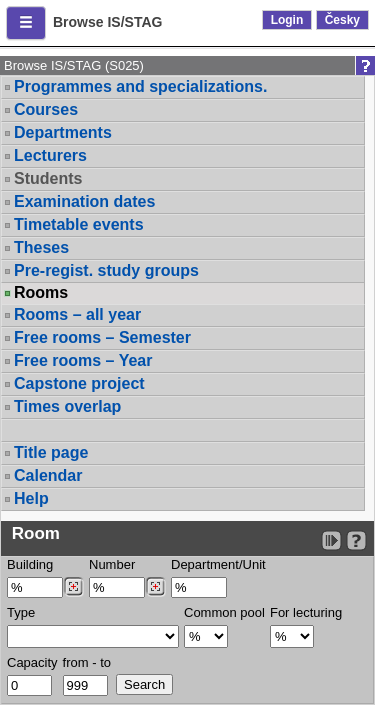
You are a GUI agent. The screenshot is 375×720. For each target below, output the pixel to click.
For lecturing (306, 612)
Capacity (32, 662)
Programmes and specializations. (140, 86)
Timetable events (79, 224)
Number (112, 564)
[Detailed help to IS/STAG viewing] (356, 540)
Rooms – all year (77, 314)
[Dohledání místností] (155, 587)
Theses (41, 247)
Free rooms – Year (83, 360)
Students (48, 178)
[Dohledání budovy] (73, 587)
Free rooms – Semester (102, 337)
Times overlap (67, 406)
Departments (63, 132)
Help (31, 498)
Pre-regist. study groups (106, 270)
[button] (26, 23)
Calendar (48, 475)
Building (30, 564)
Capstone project (79, 383)
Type (21, 612)
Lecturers (50, 155)
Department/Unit (218, 564)
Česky (342, 20)
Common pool (224, 612)
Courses (46, 109)
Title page (51, 452)
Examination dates (84, 201)
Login (287, 20)
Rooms (41, 293)
